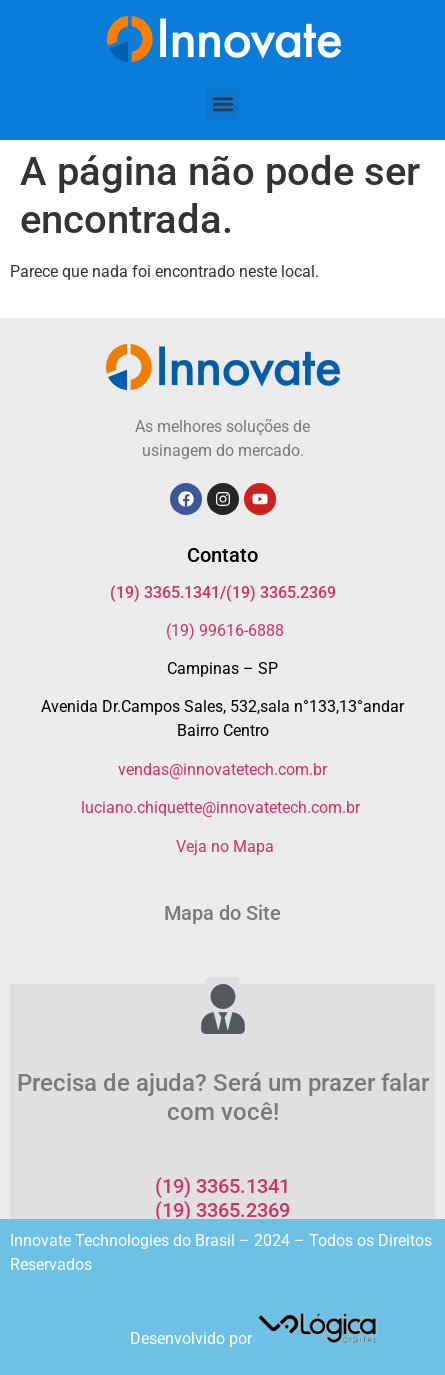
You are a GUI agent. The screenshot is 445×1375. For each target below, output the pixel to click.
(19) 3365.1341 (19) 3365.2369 (222, 1198)
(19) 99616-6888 (225, 630)
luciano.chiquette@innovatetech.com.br (220, 807)
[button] (222, 103)
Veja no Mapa (225, 846)
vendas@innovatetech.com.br (222, 769)
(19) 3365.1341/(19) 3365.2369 (223, 592)
